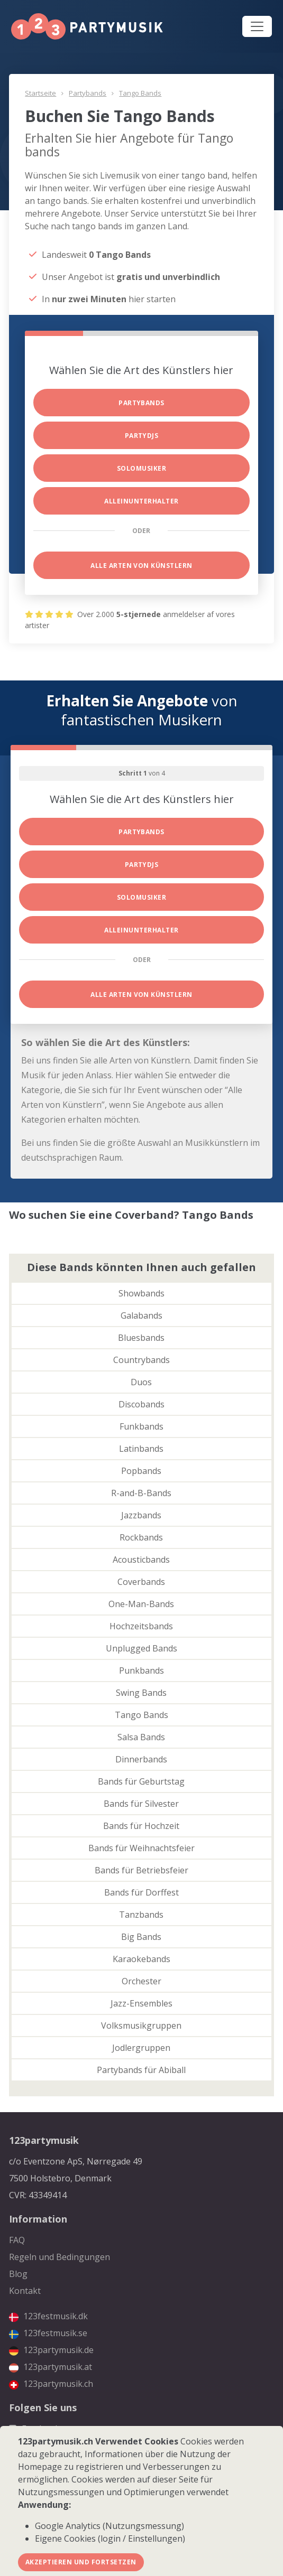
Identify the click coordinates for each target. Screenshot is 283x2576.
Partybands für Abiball (141, 2070)
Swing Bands (141, 1692)
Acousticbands (141, 1559)
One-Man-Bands (141, 1604)
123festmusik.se (48, 2333)
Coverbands (141, 1582)
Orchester (141, 1981)
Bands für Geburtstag (141, 1781)
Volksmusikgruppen (141, 2025)
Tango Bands (140, 93)
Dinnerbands (141, 1759)
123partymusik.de (51, 2350)
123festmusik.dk (48, 2316)
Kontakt (25, 2291)
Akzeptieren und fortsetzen (80, 2562)
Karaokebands (141, 1959)
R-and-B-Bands (141, 1493)
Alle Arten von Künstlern (141, 565)
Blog (18, 2274)
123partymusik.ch (51, 2384)
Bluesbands (141, 1337)
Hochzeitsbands (141, 1626)
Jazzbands (141, 1515)
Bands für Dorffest (141, 1892)
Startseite (40, 93)
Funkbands (141, 1426)
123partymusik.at (50, 2367)
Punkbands (141, 1670)
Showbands (141, 1293)
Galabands (141, 1315)
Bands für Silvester (141, 1803)
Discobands (141, 1404)
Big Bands (141, 1937)
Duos (141, 1382)
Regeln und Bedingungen (59, 2257)
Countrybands (141, 1360)
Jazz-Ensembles (141, 2003)
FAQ (17, 2240)
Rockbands (141, 1537)
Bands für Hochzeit (141, 1826)
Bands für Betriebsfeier (141, 1870)
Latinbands (141, 1448)
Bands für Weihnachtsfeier (141, 1848)
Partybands (87, 93)
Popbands (141, 1471)
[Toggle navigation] (257, 26)
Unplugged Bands (141, 1648)
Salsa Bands (141, 1737)
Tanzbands (141, 1914)
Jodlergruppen (141, 2048)
